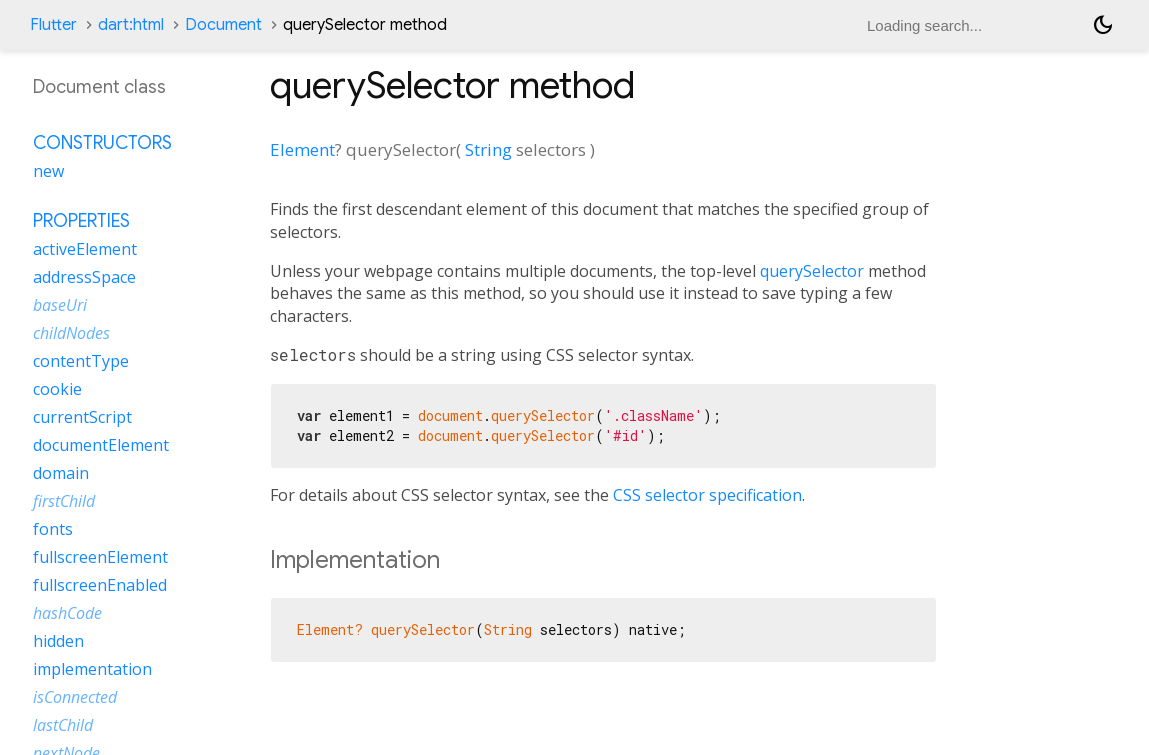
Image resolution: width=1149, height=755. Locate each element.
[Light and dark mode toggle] (1103, 25)
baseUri (60, 305)
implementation (92, 669)
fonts (53, 529)
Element (302, 149)
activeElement (85, 249)
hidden (58, 641)
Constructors (102, 143)
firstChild (64, 501)
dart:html (131, 25)
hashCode (67, 613)
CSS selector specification (707, 495)
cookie (57, 389)
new (48, 171)
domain (61, 473)
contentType (81, 361)
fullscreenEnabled (100, 585)
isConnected (75, 697)
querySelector (812, 271)
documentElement (101, 445)
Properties (81, 221)
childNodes (71, 333)
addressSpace (84, 277)
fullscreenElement (100, 557)
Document (223, 25)
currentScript (82, 417)
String (488, 149)
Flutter (53, 25)
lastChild (63, 725)
